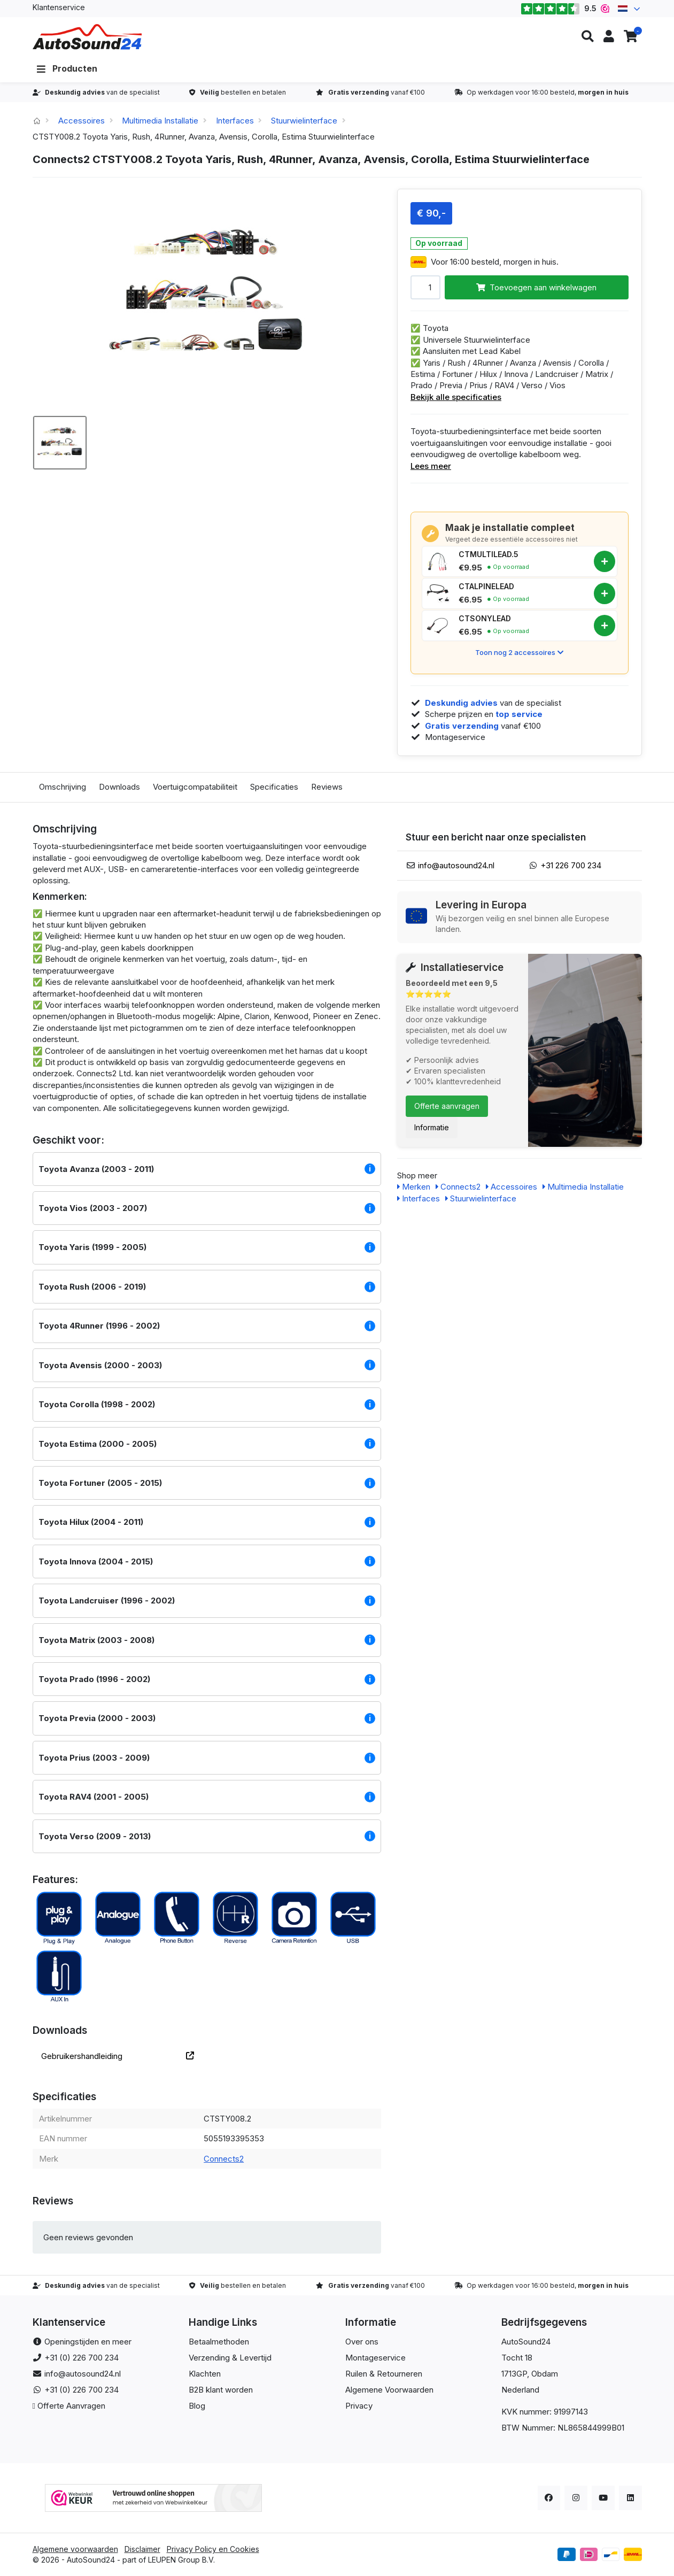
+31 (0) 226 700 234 (81, 2358)
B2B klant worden (221, 2390)
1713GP (514, 2374)
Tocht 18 (516, 2358)
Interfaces (235, 120)
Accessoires (81, 120)
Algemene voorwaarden (75, 2549)
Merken (413, 1187)
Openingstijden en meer (87, 2341)
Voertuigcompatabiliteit (195, 787)
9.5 (565, 8)
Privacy (359, 2406)
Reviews (327, 787)
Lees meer (430, 466)
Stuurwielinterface (304, 120)
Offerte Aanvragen (71, 2406)
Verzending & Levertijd (230, 2358)
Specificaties (274, 787)
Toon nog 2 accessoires (519, 652)
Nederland (520, 2390)
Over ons (361, 2341)
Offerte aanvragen (446, 1105)
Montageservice (375, 2358)
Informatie (431, 1127)
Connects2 (224, 2159)
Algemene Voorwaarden (389, 2390)
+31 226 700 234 (570, 865)
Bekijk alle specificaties (455, 397)
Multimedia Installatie (160, 120)
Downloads (119, 787)
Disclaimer (142, 2549)
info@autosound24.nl (456, 865)
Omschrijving (62, 787)
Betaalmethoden (219, 2341)
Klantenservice (59, 7)
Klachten (205, 2374)
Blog (197, 2406)
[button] (587, 36)
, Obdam (542, 2374)
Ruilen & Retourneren (383, 2374)
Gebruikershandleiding (117, 2056)
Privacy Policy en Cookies (213, 2549)
